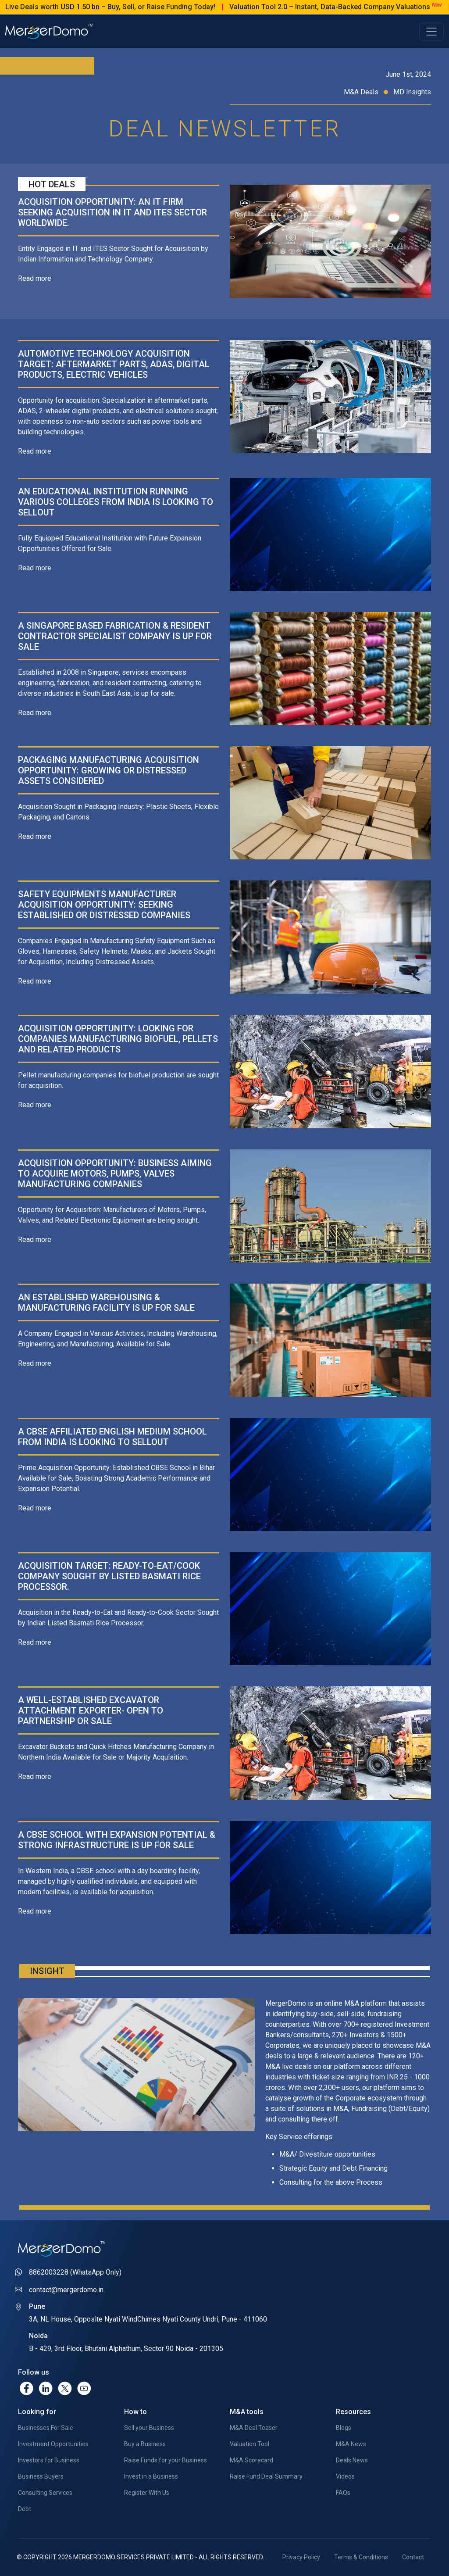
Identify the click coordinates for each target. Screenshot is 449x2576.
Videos (345, 2476)
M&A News (351, 2443)
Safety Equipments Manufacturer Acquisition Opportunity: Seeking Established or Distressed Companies (104, 904)
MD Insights (412, 92)
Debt (24, 2508)
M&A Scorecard (251, 2460)
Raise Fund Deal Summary (266, 2476)
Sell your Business (149, 2427)
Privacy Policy (301, 2557)
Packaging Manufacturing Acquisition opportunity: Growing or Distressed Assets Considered (108, 770)
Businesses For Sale (45, 2427)
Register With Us (146, 2492)
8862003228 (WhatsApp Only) (75, 2272)
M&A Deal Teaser (254, 2427)
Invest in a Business (151, 2476)
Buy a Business (145, 2443)
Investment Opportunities (53, 2443)
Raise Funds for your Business (165, 2460)
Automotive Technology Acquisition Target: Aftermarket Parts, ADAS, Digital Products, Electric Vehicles (114, 364)
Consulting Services (45, 2492)
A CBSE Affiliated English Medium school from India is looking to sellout (112, 1436)
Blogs (343, 2427)
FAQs (343, 2492)
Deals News (352, 2460)
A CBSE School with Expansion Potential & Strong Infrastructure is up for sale (116, 1839)
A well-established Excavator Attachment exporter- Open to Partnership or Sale (90, 1710)
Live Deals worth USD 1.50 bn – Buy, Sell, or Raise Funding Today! (142, 7)
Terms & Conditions (361, 2557)
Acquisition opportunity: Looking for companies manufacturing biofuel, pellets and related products (118, 1039)
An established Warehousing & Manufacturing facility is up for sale (106, 1302)
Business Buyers (41, 2476)
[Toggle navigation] (431, 31)
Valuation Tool (249, 2443)
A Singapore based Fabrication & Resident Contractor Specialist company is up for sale (115, 636)
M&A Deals (368, 92)
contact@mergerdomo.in (66, 2290)
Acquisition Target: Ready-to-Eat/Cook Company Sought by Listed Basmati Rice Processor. (109, 1576)
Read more (34, 278)
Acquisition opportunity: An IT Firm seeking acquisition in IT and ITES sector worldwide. (112, 212)
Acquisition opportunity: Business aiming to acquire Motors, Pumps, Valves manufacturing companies (115, 1173)
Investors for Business (48, 2460)
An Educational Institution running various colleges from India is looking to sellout (115, 502)
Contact (413, 2557)
